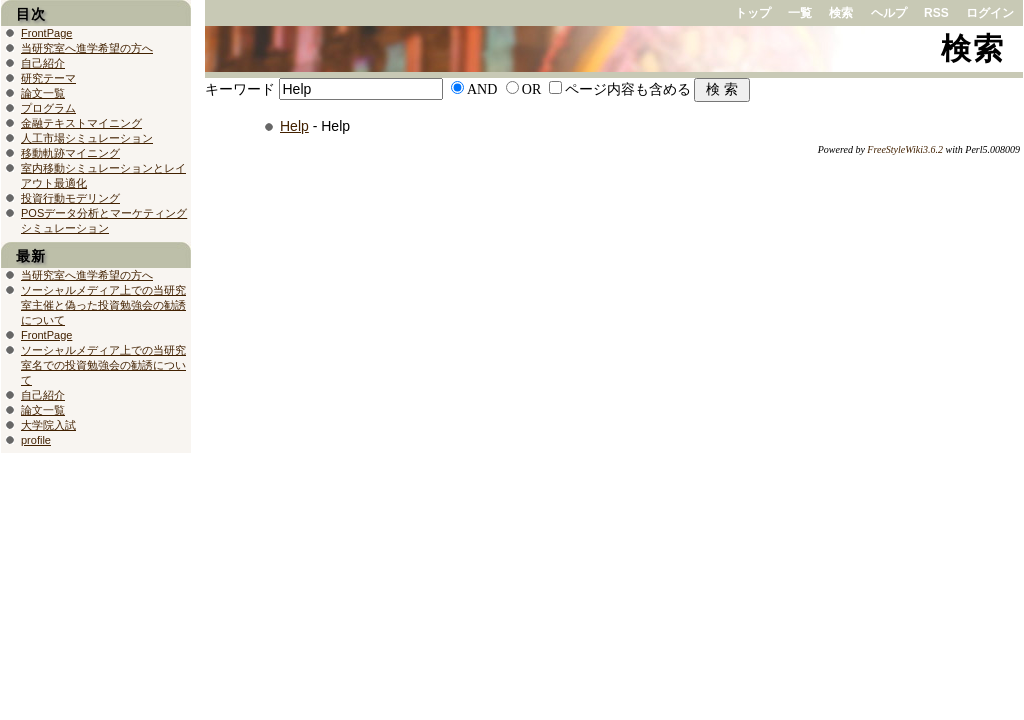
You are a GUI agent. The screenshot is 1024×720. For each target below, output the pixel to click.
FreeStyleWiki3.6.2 (905, 149)
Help (294, 126)
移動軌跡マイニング (70, 153)
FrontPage (46, 33)
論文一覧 (43, 93)
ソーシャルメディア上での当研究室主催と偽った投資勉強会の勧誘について (103, 305)
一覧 (800, 13)
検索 (841, 13)
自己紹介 (43, 63)
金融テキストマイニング (81, 123)
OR (531, 89)
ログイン (990, 13)
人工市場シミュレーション (87, 138)
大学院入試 (48, 425)
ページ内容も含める (628, 89)
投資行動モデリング (70, 198)
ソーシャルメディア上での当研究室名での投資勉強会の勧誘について (103, 365)
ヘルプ (889, 13)
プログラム (48, 108)
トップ (753, 13)
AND (482, 89)
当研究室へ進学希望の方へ (87, 48)
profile (36, 440)
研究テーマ (48, 78)
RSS (936, 13)
